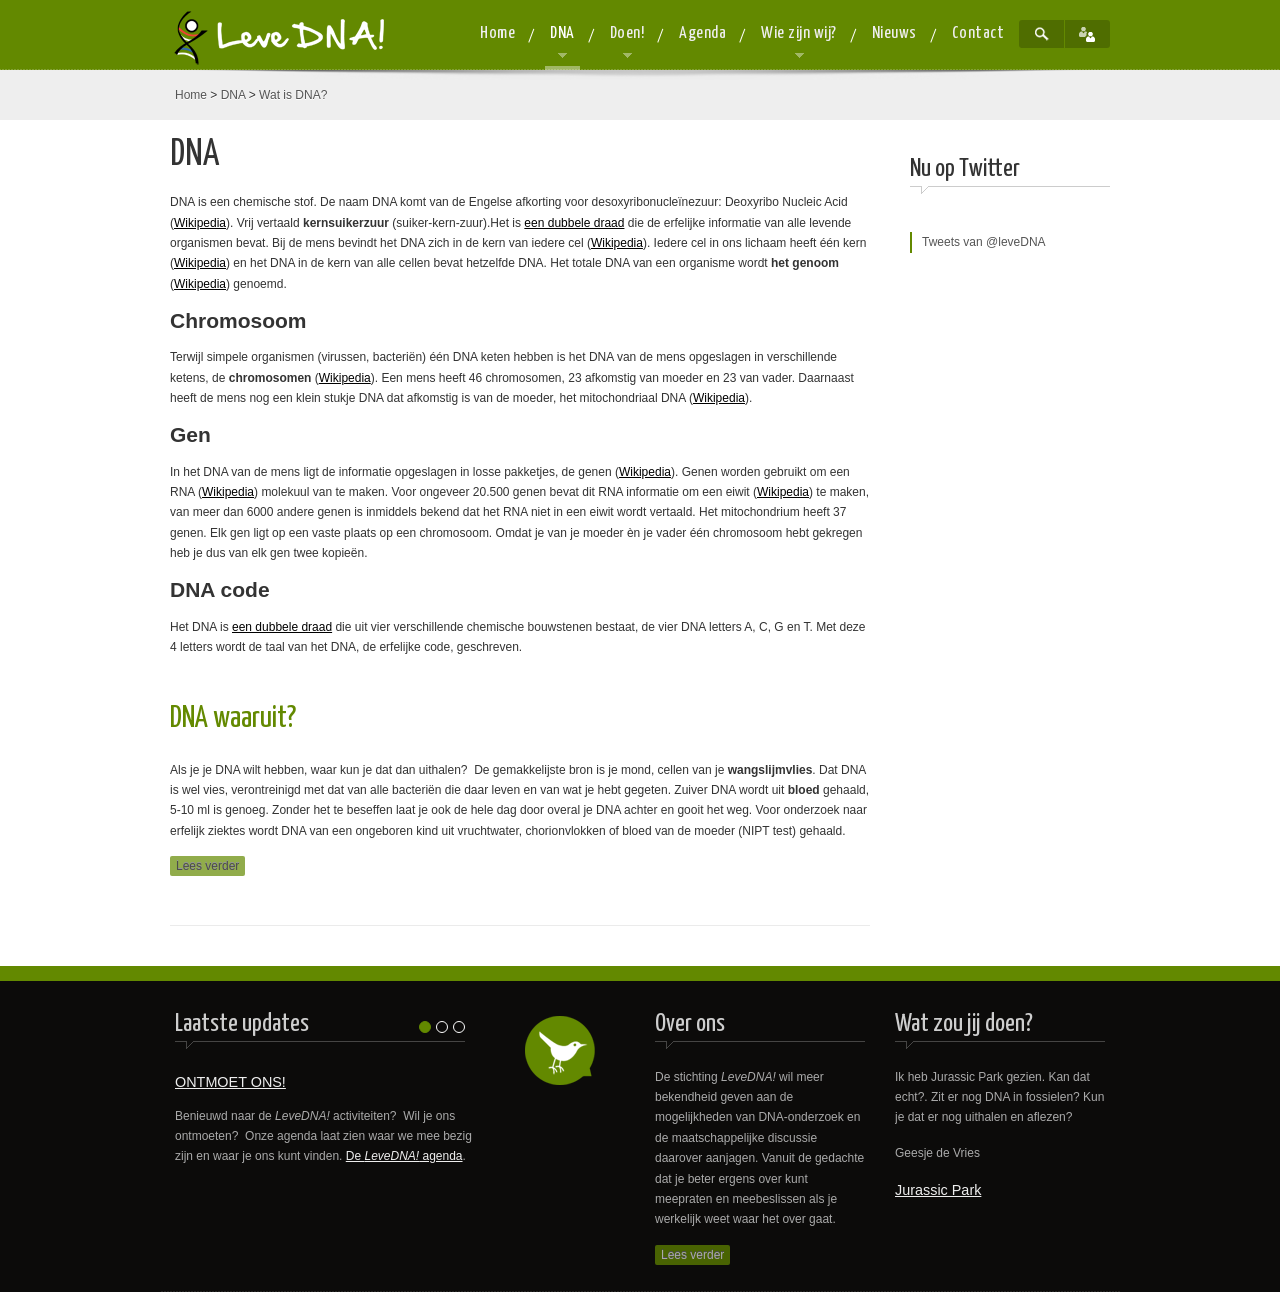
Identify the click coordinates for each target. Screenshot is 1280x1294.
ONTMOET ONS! (230, 1082)
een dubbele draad (574, 223)
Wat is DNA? (293, 95)
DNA (233, 95)
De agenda (404, 1156)
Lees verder (207, 866)
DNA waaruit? (233, 718)
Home (191, 95)
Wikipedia (200, 223)
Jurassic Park (938, 1190)
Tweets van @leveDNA (984, 242)
